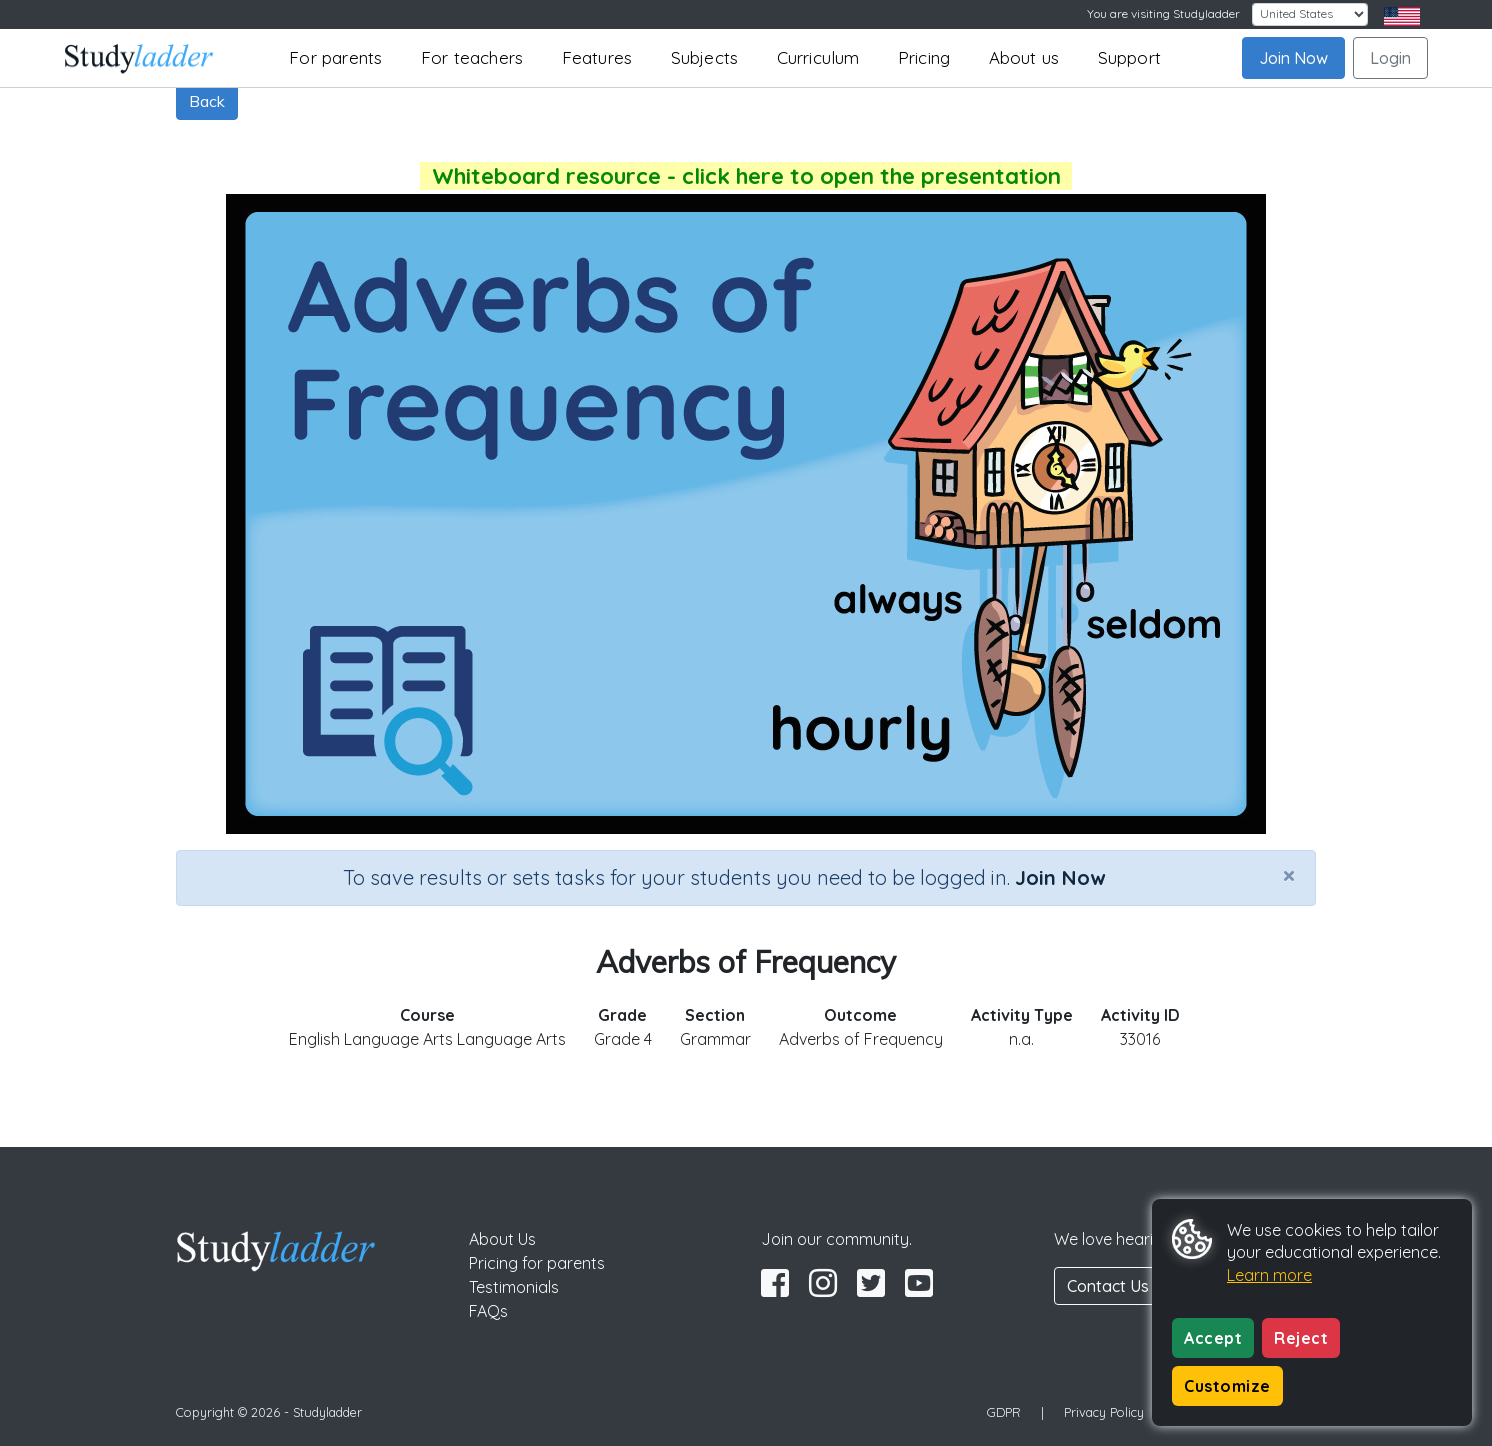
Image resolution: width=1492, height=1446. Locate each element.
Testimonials (514, 1287)
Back (207, 101)
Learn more (1269, 1275)
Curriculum (818, 57)
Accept (1213, 1338)
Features (597, 57)
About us (1024, 57)
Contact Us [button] (1108, 1286)
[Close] (1289, 875)
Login (1390, 58)
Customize (1227, 1386)
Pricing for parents (537, 1263)
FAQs (488, 1311)
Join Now (1293, 58)
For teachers (472, 57)
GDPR (1004, 1412)
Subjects (705, 57)
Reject (1301, 1338)
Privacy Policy (1104, 1412)
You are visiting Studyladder (1163, 13)
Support (1129, 57)
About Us (502, 1239)
